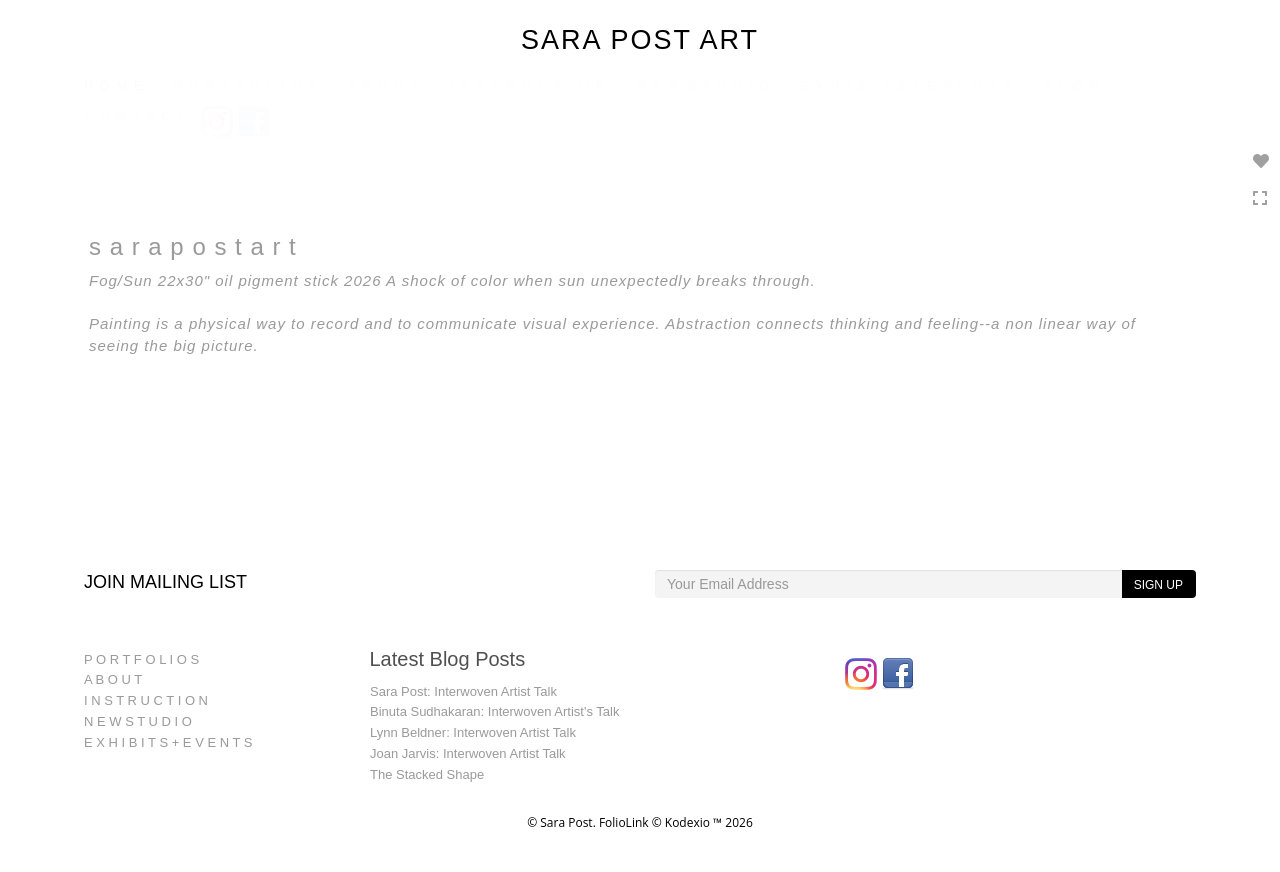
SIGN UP (1158, 585)
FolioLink (624, 822)
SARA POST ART (640, 40)
